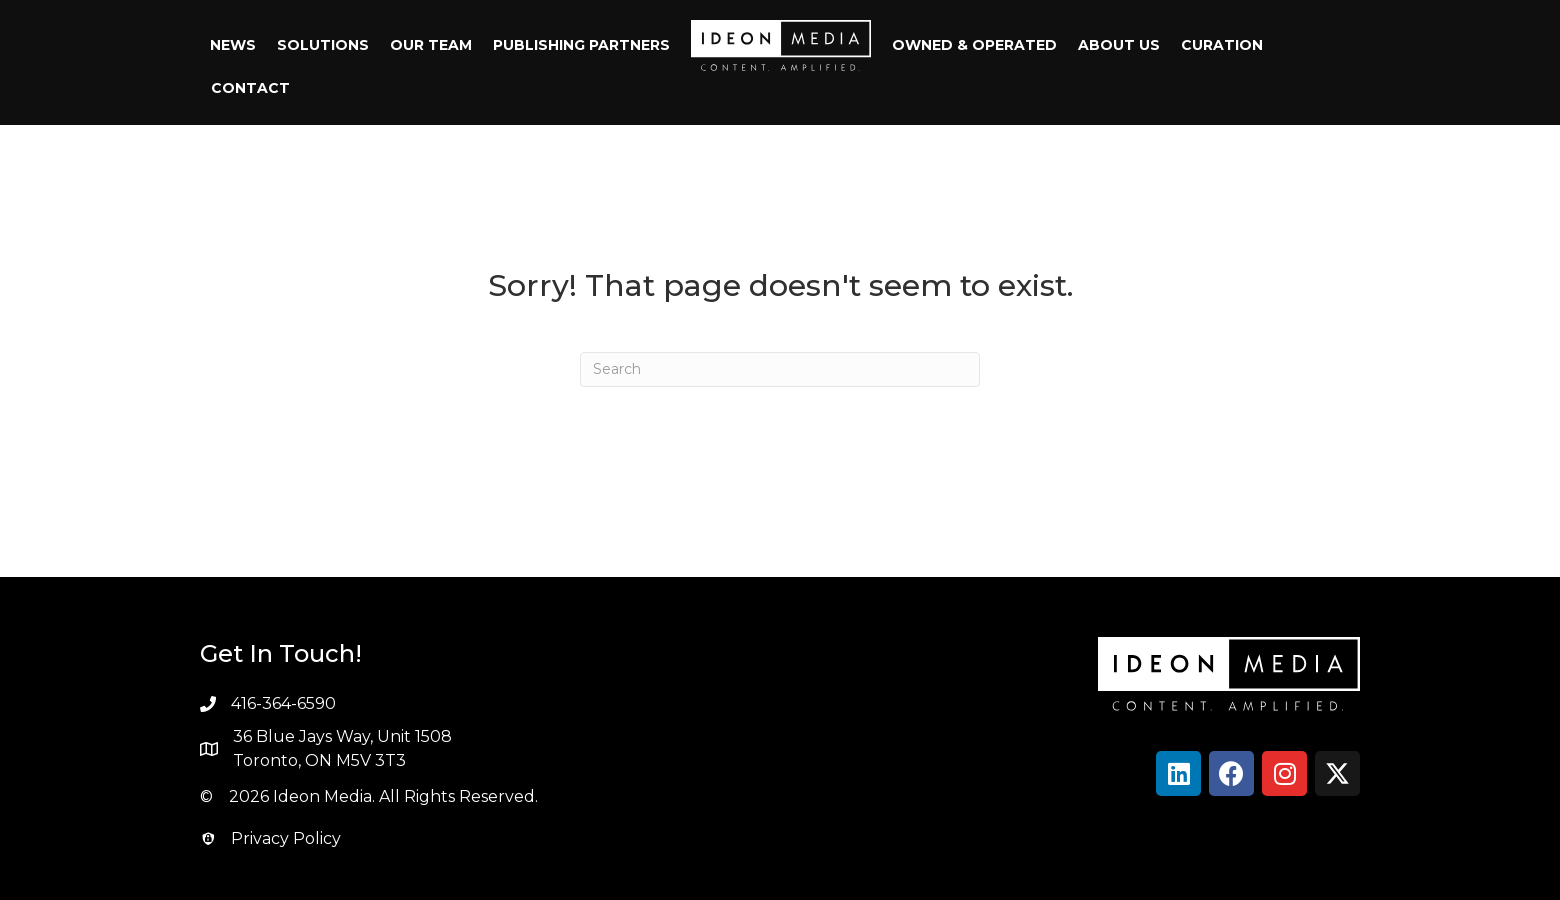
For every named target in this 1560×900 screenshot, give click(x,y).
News (233, 45)
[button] (1178, 773)
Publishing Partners (581, 45)
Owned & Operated (974, 45)
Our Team (431, 45)
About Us (1119, 45)
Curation (1222, 45)
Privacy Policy (286, 838)
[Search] (780, 369)
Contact (250, 88)
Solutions (323, 45)
